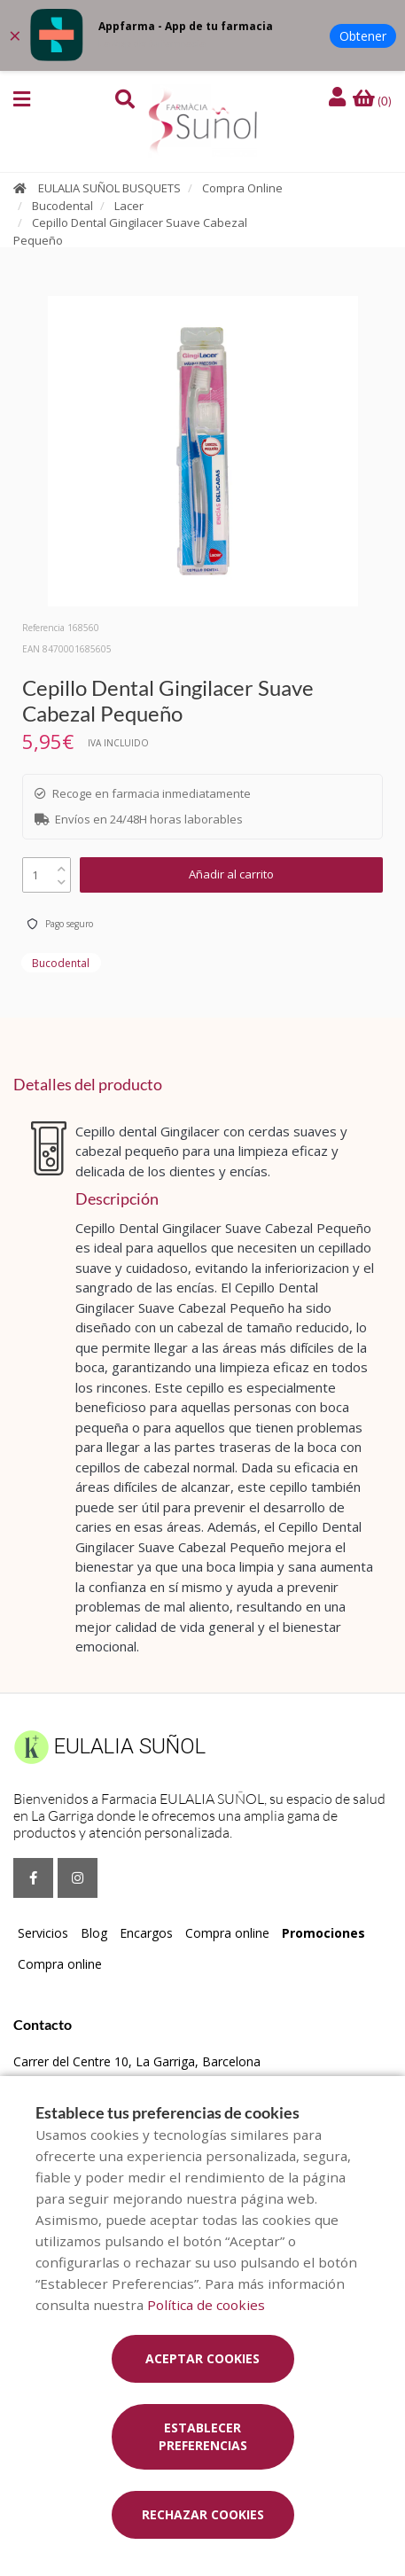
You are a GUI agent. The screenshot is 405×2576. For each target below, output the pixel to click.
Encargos (146, 1932)
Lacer (129, 206)
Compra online (227, 1932)
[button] (21, 99)
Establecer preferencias (203, 2436)
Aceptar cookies (202, 2358)
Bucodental (62, 206)
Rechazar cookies (203, 2514)
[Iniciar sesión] (339, 98)
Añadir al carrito (231, 874)
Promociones (323, 1932)
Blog (94, 1932)
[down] (61, 878)
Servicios (43, 1932)
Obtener (362, 35)
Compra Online (242, 188)
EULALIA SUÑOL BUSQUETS (109, 188)
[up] (61, 864)
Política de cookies (206, 2305)
